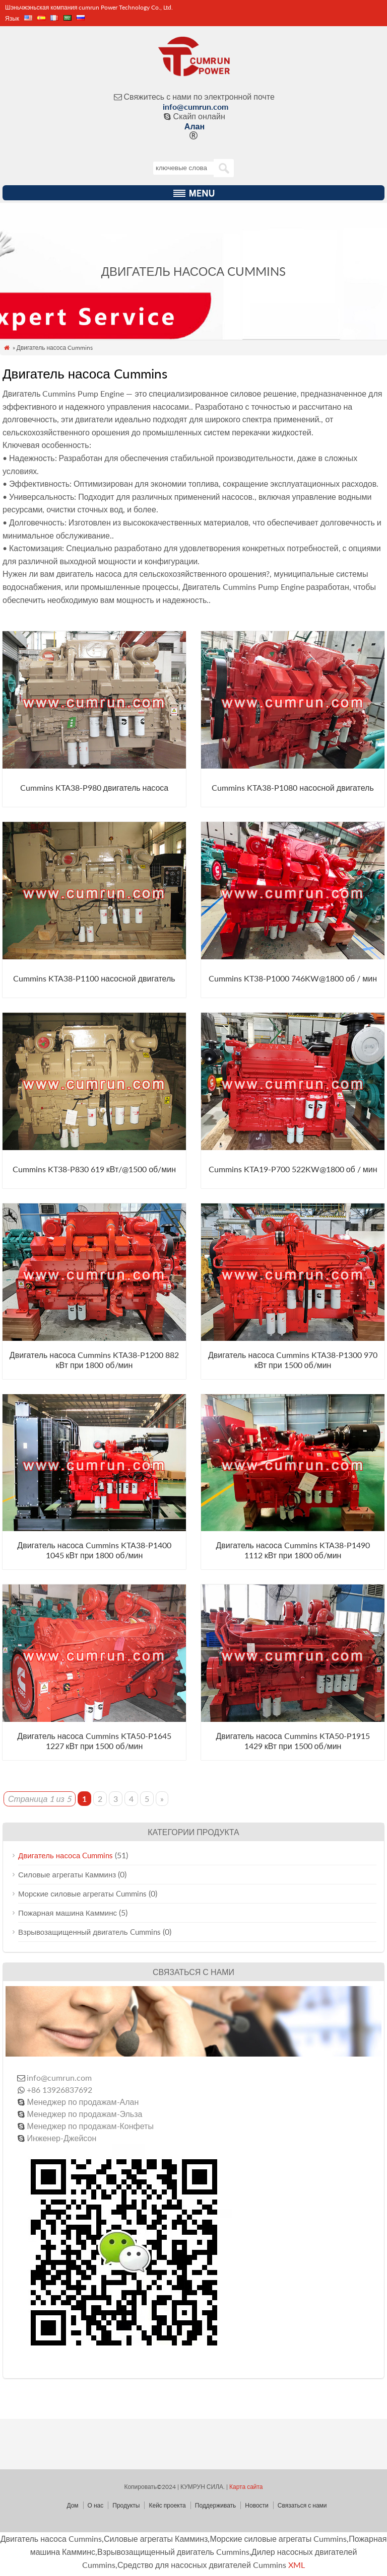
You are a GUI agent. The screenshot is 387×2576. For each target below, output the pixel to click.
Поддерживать (215, 2505)
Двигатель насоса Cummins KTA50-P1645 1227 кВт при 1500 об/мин (94, 1741)
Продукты (126, 2505)
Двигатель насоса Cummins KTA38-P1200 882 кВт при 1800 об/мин (94, 1360)
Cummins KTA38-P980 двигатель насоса (94, 787)
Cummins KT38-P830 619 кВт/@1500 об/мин (94, 1169)
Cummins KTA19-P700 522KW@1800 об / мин (293, 1169)
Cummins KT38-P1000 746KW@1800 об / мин (293, 978)
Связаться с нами (302, 2505)
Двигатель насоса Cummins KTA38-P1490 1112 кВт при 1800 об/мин (292, 1550)
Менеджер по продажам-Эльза (84, 2113)
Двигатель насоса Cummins (65, 1855)
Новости (256, 2505)
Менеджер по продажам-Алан (83, 2101)
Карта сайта (245, 2486)
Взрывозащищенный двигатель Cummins (89, 1931)
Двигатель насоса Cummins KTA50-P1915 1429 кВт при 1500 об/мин (292, 1741)
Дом (72, 2505)
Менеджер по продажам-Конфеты (90, 2126)
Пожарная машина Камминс (67, 1912)
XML (296, 2564)
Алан (194, 126)
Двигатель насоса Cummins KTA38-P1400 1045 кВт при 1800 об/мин (94, 1550)
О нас (96, 2505)
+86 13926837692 (59, 2089)
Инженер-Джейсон (61, 2138)
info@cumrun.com (195, 106)
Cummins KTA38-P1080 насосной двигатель (292, 787)
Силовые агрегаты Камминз (67, 1874)
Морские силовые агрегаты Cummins (82, 1893)
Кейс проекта (167, 2505)
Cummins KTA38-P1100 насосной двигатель (94, 978)
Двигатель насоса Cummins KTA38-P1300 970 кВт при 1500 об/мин (292, 1360)
